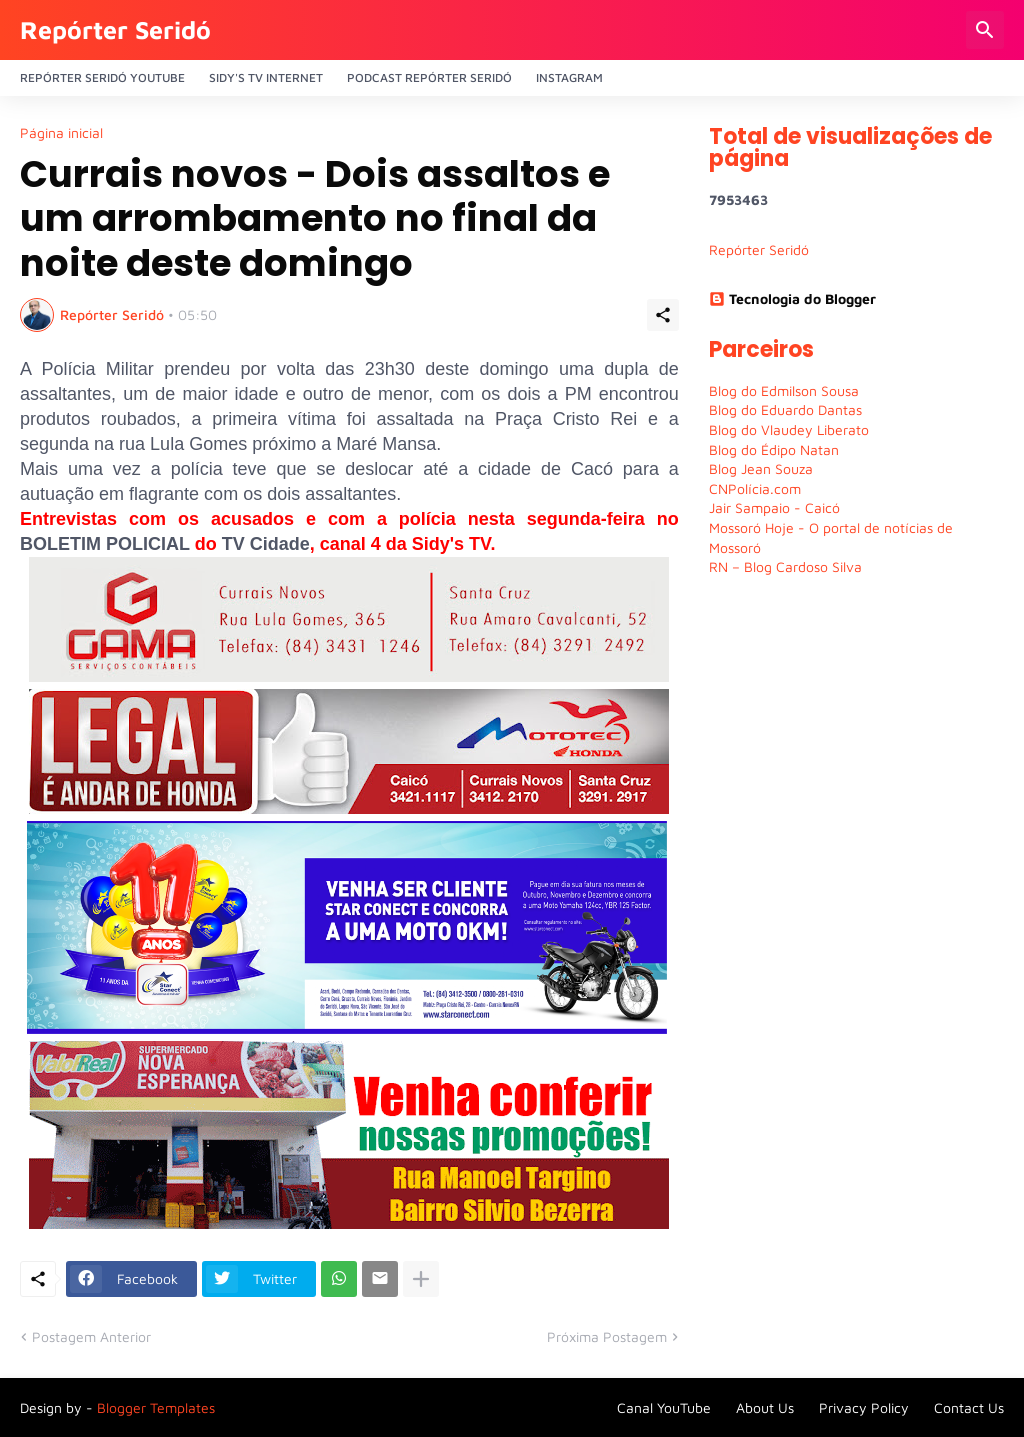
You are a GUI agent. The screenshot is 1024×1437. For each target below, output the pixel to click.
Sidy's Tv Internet (266, 77)
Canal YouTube (664, 1407)
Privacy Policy (864, 1407)
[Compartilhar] (663, 315)
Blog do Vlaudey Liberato (789, 429)
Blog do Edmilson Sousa (784, 390)
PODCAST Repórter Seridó (429, 77)
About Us (765, 1407)
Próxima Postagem (607, 1336)
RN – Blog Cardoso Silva (785, 566)
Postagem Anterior (91, 1336)
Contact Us (969, 1407)
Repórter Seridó (115, 29)
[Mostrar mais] (421, 1279)
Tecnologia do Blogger (792, 298)
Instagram (569, 77)
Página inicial (61, 133)
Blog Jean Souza (761, 468)
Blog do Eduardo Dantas (785, 409)
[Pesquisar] (985, 30)
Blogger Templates (156, 1407)
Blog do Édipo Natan (774, 449)
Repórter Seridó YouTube (102, 77)
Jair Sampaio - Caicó (774, 507)
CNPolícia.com (755, 488)
